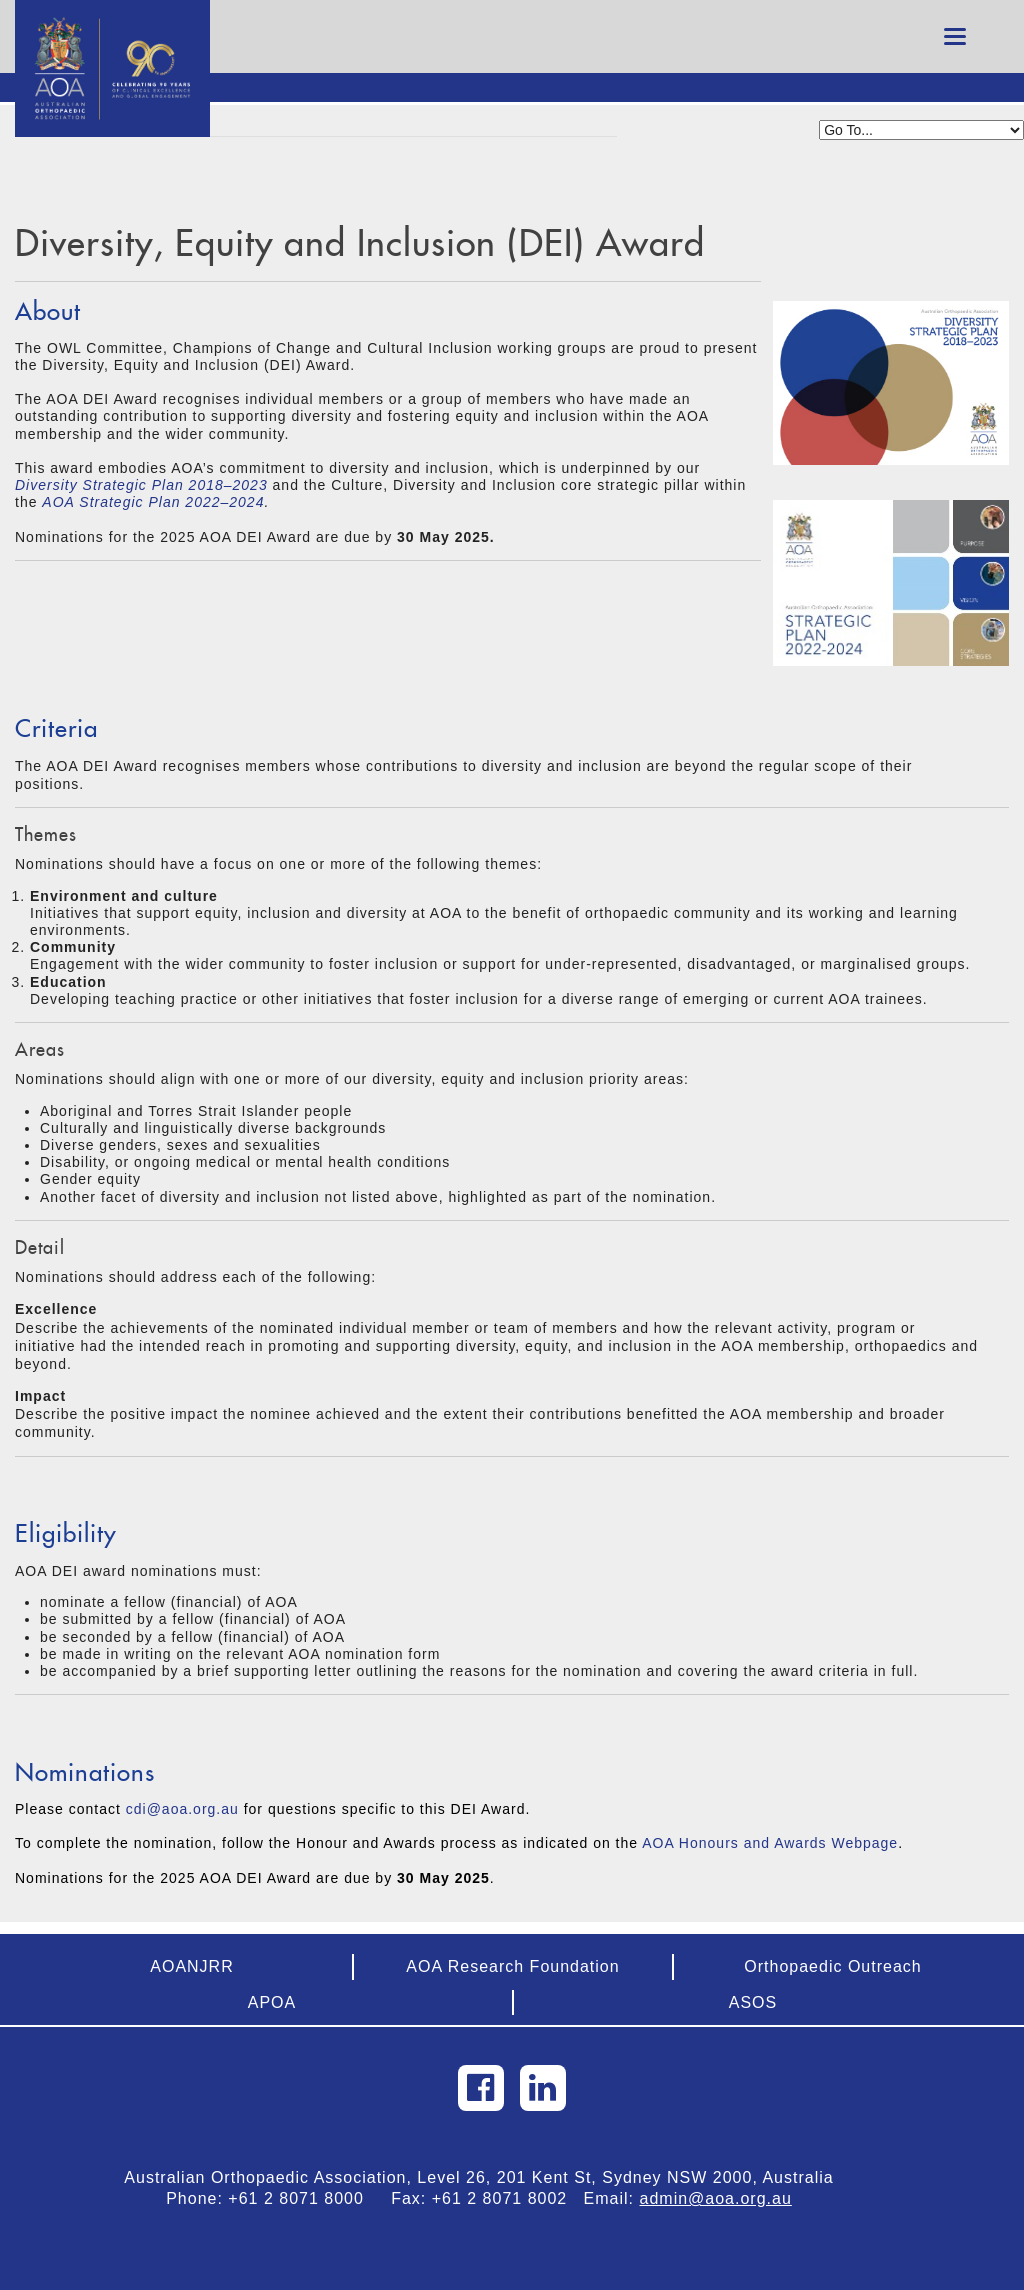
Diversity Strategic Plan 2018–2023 (141, 485)
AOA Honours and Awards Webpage (770, 1843)
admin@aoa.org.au (716, 2198)
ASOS (753, 2002)
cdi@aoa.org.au (182, 1809)
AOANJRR (191, 1966)
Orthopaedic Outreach (832, 1966)
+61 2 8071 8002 (508, 2198)
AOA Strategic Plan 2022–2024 (153, 502)
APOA (272, 2002)
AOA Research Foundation (512, 1966)
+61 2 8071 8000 (304, 2198)
